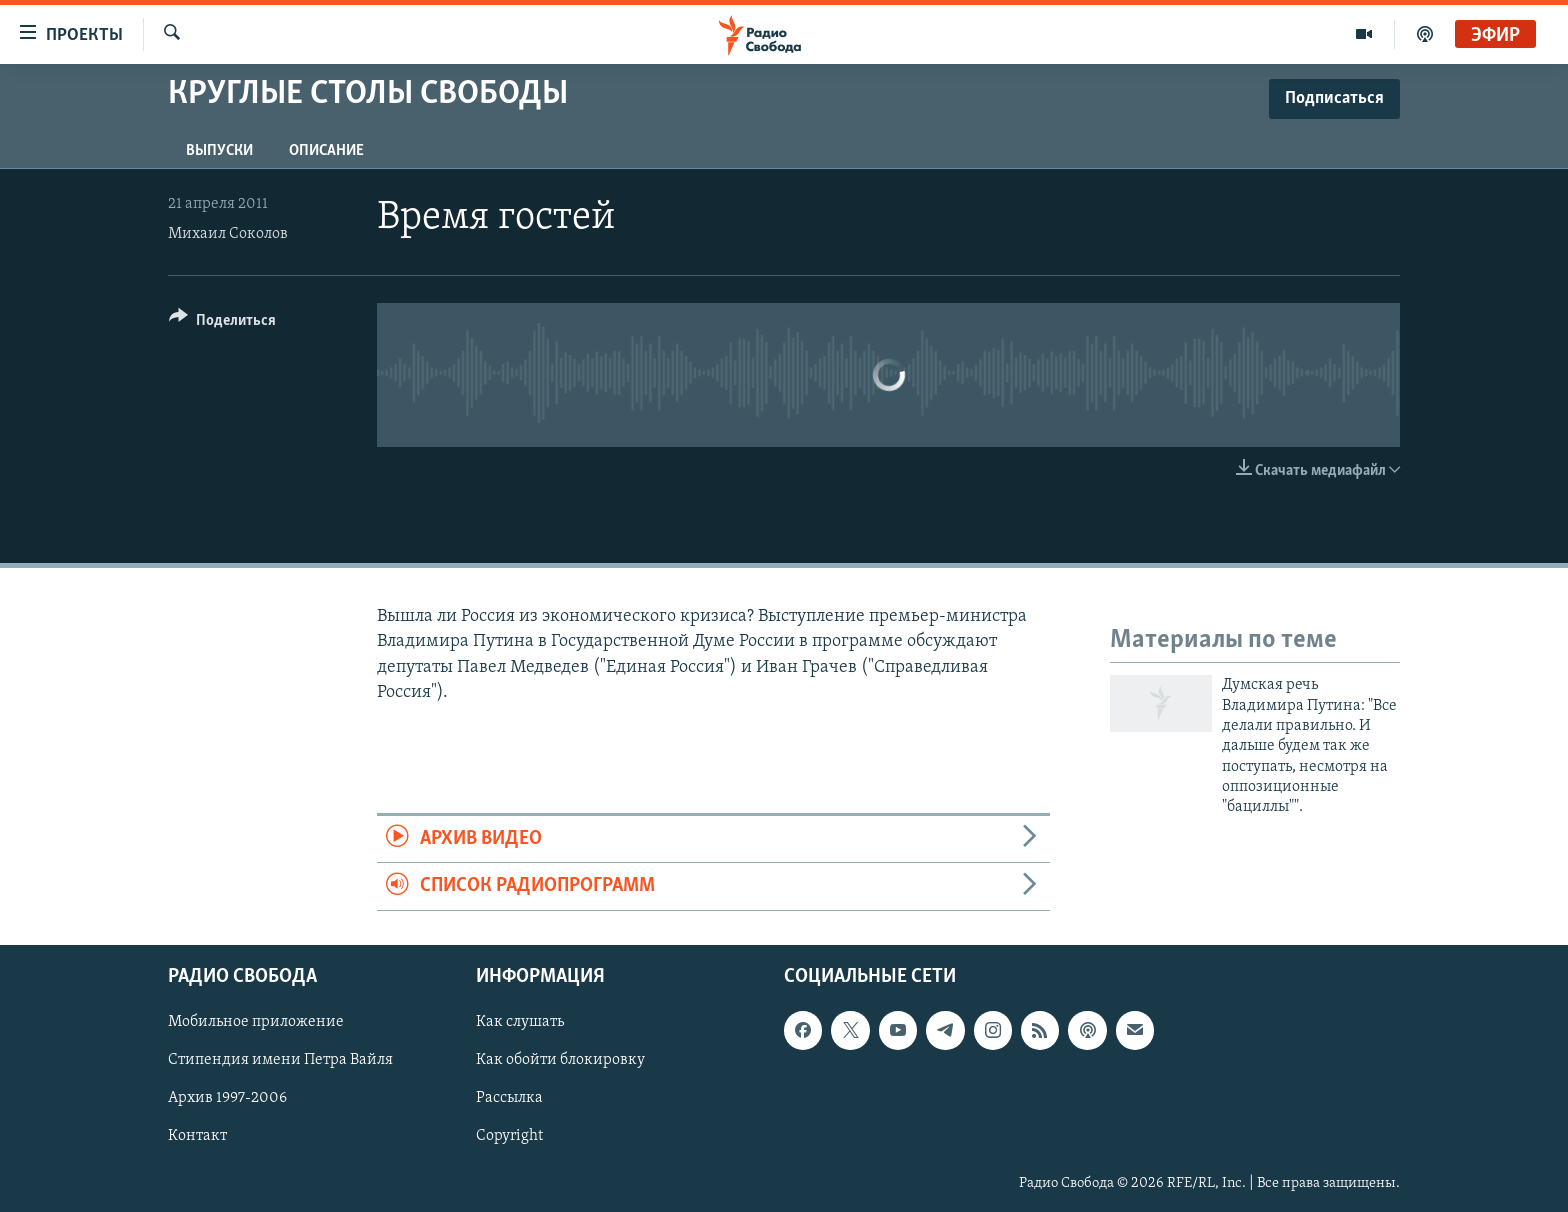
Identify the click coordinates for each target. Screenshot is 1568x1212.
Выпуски (219, 151)
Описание (326, 151)
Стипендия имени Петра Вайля (280, 1060)
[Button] (222, 323)
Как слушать (520, 1022)
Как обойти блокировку (560, 1060)
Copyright (509, 1136)
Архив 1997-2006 (227, 1098)
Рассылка (509, 1098)
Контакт (197, 1136)
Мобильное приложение (256, 1022)
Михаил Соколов (228, 234)
